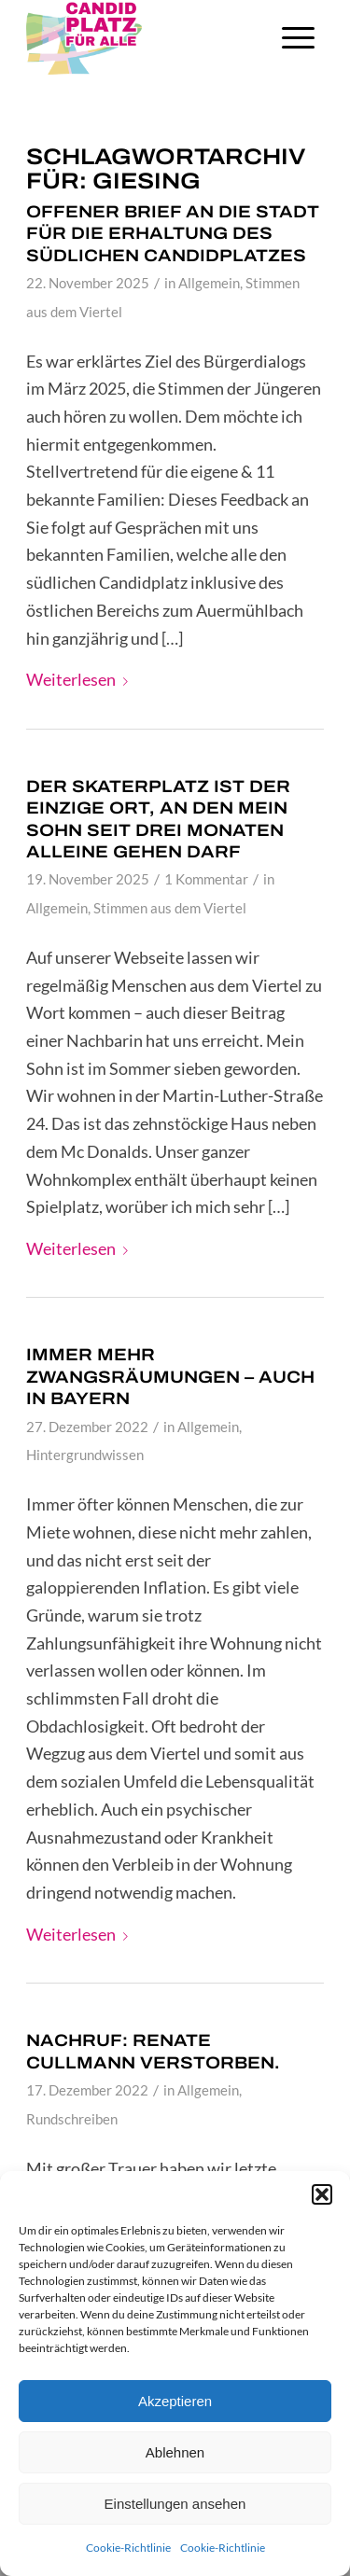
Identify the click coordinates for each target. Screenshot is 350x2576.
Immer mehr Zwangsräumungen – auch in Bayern (170, 1376)
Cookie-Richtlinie (128, 2548)
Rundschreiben (72, 2119)
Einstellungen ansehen (175, 2504)
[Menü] (298, 37)
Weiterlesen (80, 679)
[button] (322, 2194)
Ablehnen (175, 2452)
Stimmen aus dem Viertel (169, 908)
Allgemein (209, 283)
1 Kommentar (206, 879)
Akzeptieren (175, 2401)
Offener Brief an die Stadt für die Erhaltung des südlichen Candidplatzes (172, 233)
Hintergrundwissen (85, 1455)
